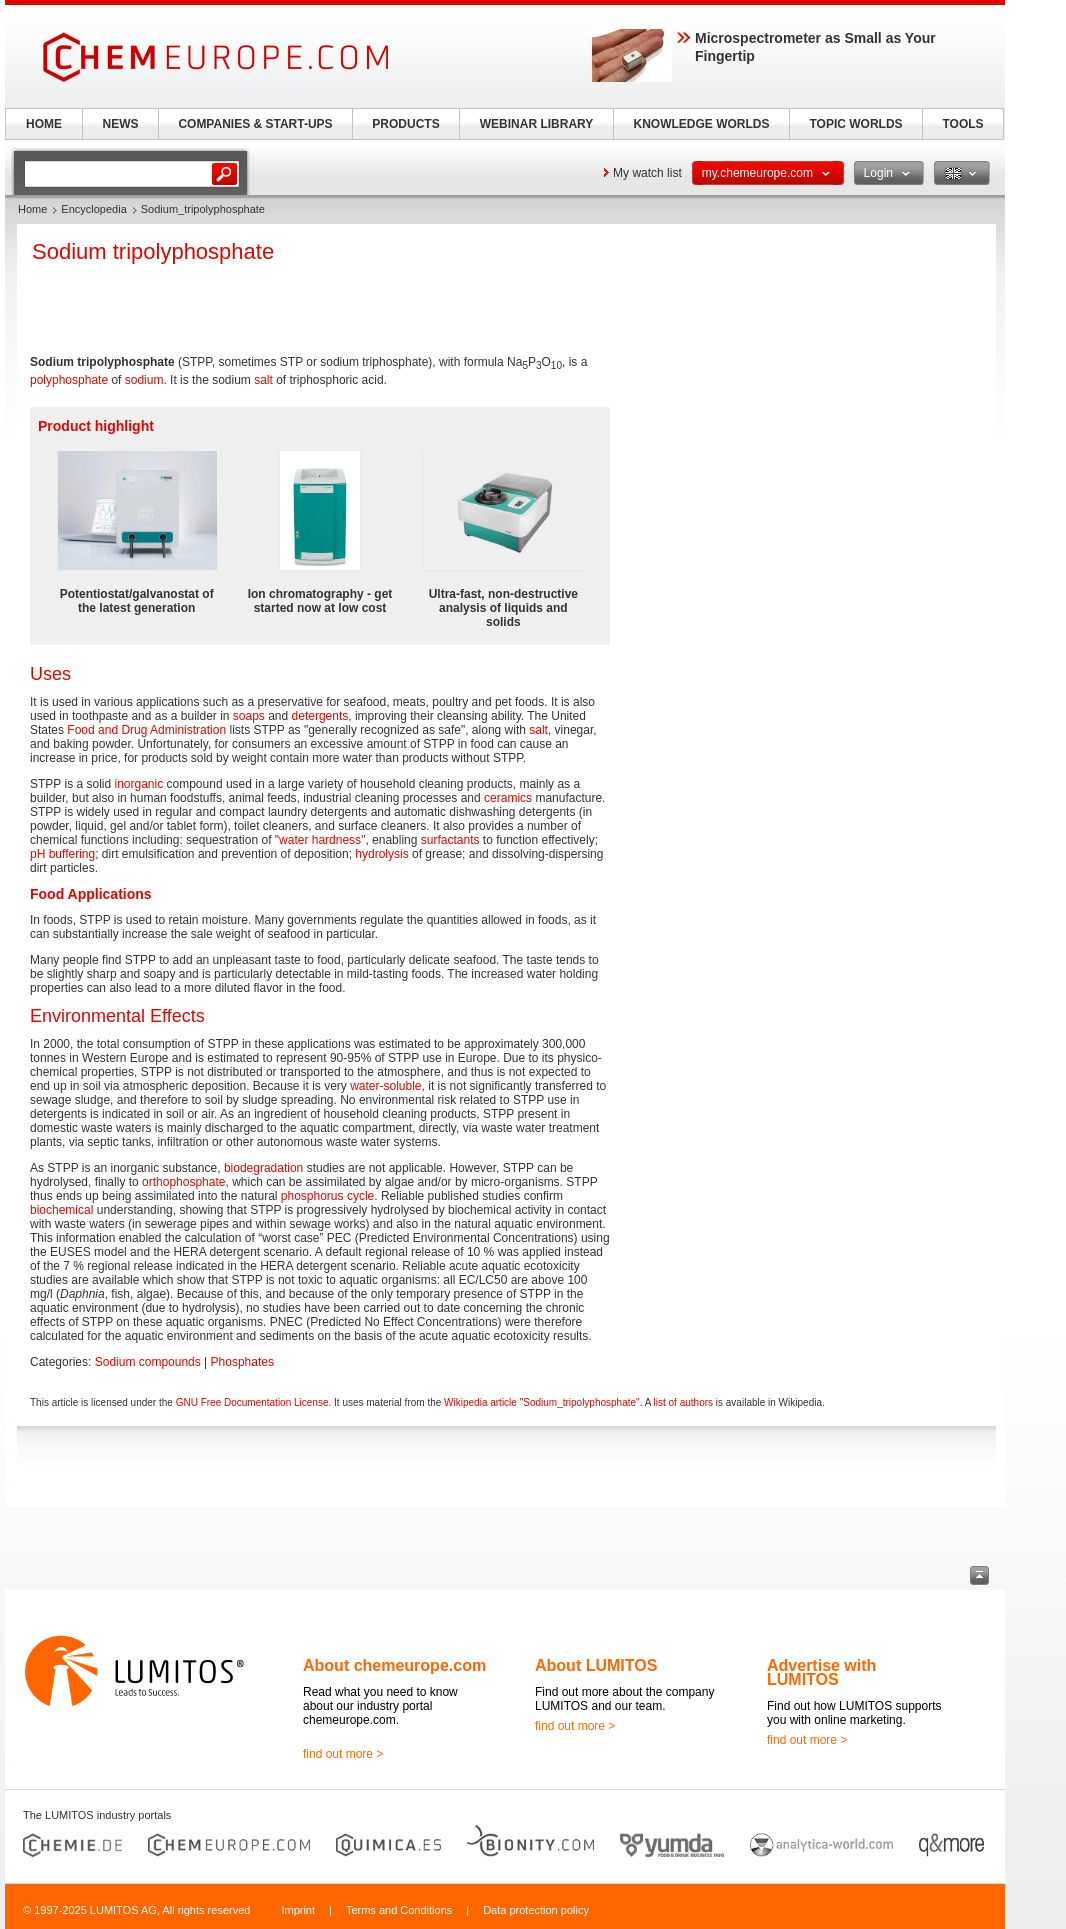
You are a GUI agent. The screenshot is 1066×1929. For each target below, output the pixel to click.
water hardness (320, 840)
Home (32, 209)
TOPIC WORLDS (855, 124)
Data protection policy (536, 1910)
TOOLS (962, 124)
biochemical (61, 1210)
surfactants (450, 840)
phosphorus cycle (327, 1196)
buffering (72, 854)
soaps (249, 716)
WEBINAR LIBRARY (537, 124)
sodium (144, 380)
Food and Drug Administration (146, 730)
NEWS (121, 124)
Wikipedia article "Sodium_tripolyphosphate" (542, 1402)
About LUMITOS (596, 1665)
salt (263, 380)
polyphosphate (69, 380)
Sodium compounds (148, 1362)
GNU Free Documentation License (252, 1402)
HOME (44, 124)
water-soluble (385, 1086)
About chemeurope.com (394, 1665)
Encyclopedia (93, 209)
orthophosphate (183, 1182)
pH (37, 854)
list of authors (683, 1402)
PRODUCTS (405, 124)
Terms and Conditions (399, 1910)
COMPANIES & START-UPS (255, 124)
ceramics (508, 798)
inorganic (138, 784)
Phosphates (242, 1362)
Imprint (298, 1910)
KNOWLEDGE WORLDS (702, 124)
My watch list (647, 173)
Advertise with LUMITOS (821, 1672)
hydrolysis (381, 854)
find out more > (343, 1754)
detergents (320, 716)
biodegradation (263, 1168)
